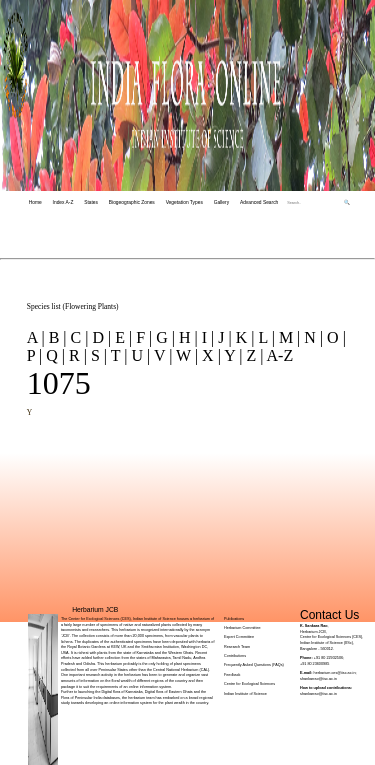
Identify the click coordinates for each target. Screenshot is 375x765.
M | (287, 337)
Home (35, 202)
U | (138, 355)
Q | (53, 355)
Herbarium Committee (242, 628)
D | (99, 337)
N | (311, 337)
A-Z (278, 355)
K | (243, 337)
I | (206, 337)
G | (163, 337)
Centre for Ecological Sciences (249, 684)
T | (117, 355)
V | (161, 355)
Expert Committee (239, 637)
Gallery (221, 202)
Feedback (232, 675)
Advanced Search (259, 202)
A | (36, 337)
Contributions (235, 656)
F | (142, 337)
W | (185, 355)
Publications (234, 619)
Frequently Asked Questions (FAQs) (254, 665)
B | (56, 337)
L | (265, 337)
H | (186, 337)
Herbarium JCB (95, 609)
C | (78, 337)
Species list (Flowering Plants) (73, 306)
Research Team (237, 647)
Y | (232, 355)
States (91, 202)
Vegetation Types (184, 202)
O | (334, 337)
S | (97, 355)
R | (76, 355)
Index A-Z (63, 202)
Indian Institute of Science (245, 694)
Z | (252, 355)
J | (222, 337)
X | (209, 355)
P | (35, 355)
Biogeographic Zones (132, 202)
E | (121, 337)
